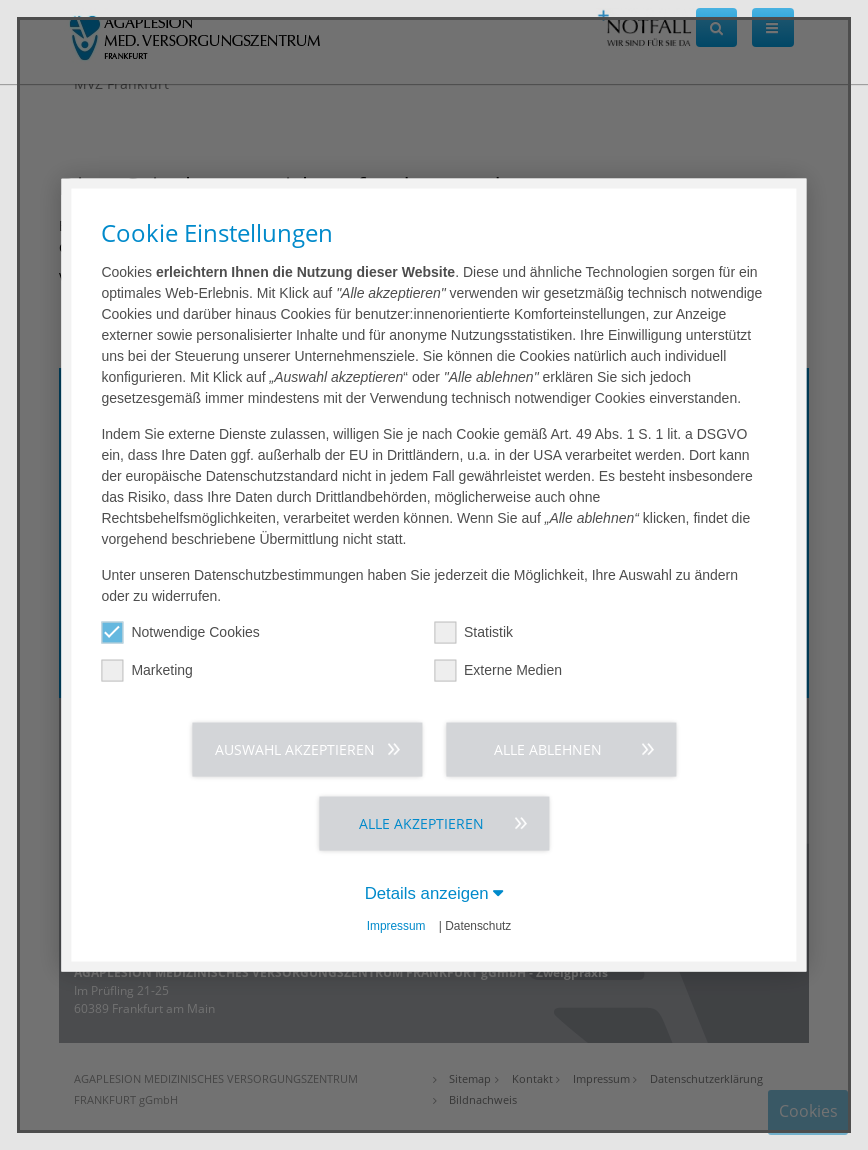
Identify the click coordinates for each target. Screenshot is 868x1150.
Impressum (396, 926)
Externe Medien (498, 670)
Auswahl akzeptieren (295, 749)
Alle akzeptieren (421, 823)
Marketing (146, 670)
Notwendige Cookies (180, 632)
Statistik (473, 632)
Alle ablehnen (548, 749)
